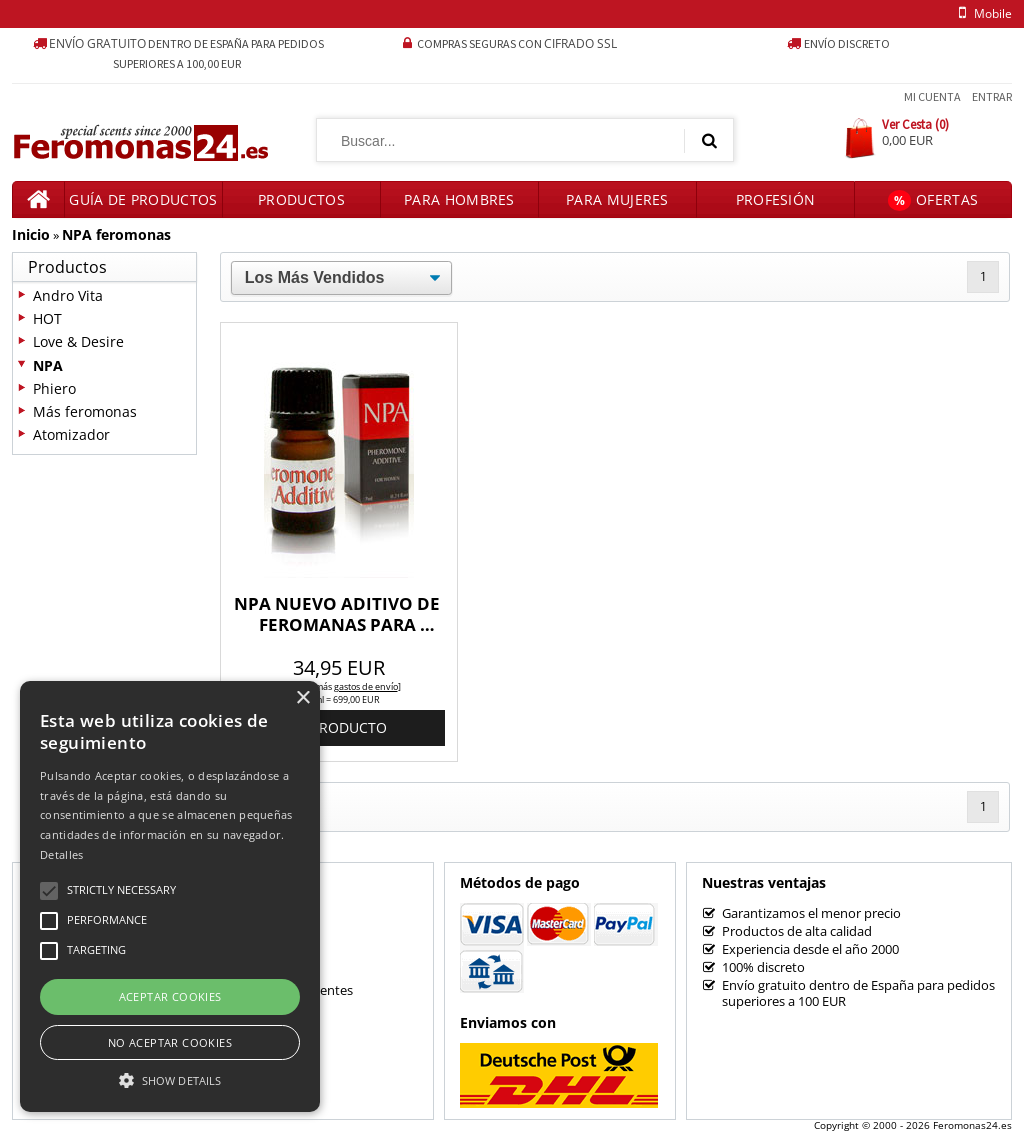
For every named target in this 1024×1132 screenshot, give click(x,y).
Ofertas (933, 200)
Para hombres (459, 199)
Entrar (992, 96)
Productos (301, 199)
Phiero (54, 388)
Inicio (31, 234)
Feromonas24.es (972, 1125)
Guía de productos (143, 199)
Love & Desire (78, 341)
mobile (982, 13)
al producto (339, 727)
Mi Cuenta (932, 96)
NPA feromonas (116, 234)
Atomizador (71, 434)
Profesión (776, 199)
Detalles (61, 854)
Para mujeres (617, 199)
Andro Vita (68, 295)
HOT (47, 318)
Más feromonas (85, 411)
